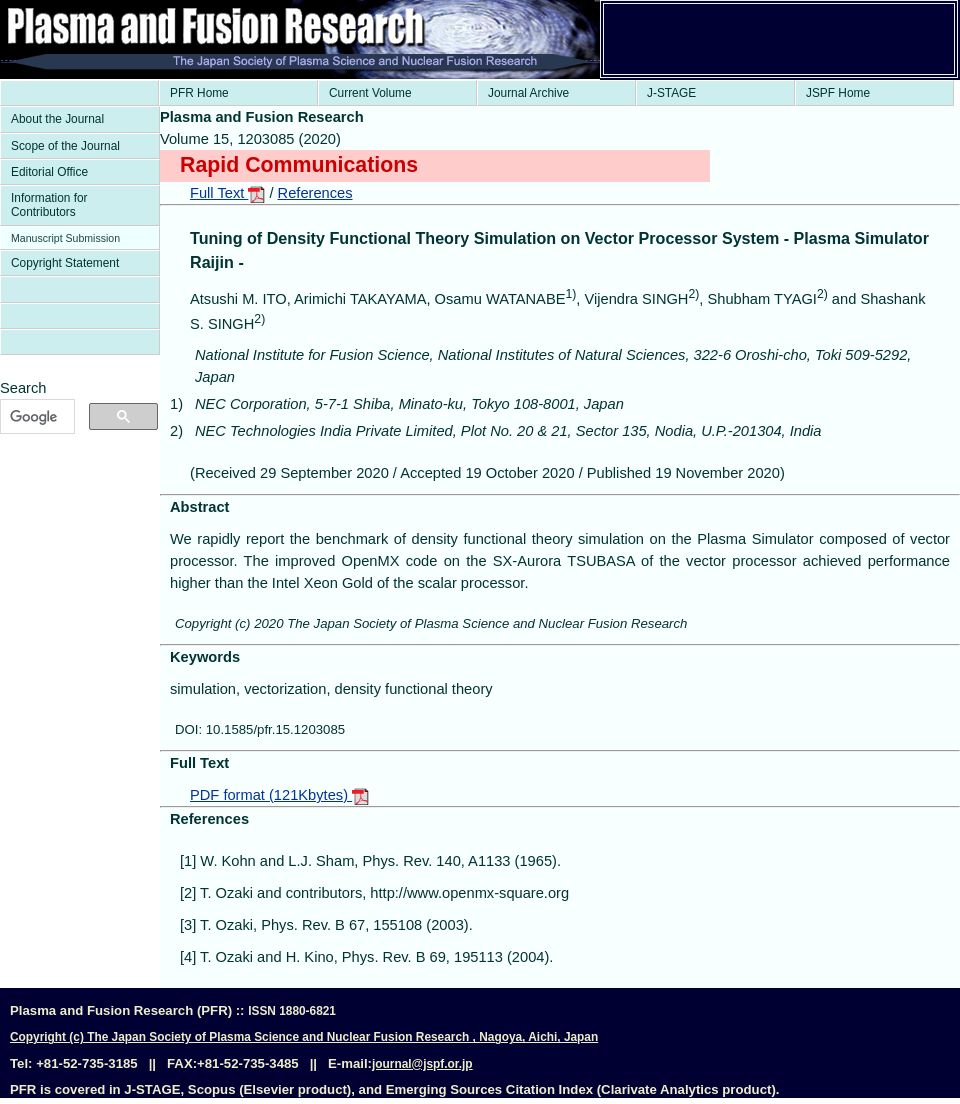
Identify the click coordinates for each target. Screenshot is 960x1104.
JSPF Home (838, 93)
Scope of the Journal (65, 146)
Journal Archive (528, 93)
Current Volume (370, 93)
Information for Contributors (49, 205)
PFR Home (199, 93)
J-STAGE (671, 93)
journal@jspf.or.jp (422, 1064)
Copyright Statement (65, 263)
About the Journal (57, 119)
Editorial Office (49, 172)
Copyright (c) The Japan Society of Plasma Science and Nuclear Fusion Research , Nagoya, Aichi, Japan (304, 1037)
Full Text (227, 193)
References (315, 193)
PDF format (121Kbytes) (279, 795)
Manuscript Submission (65, 238)
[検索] (35, 417)
